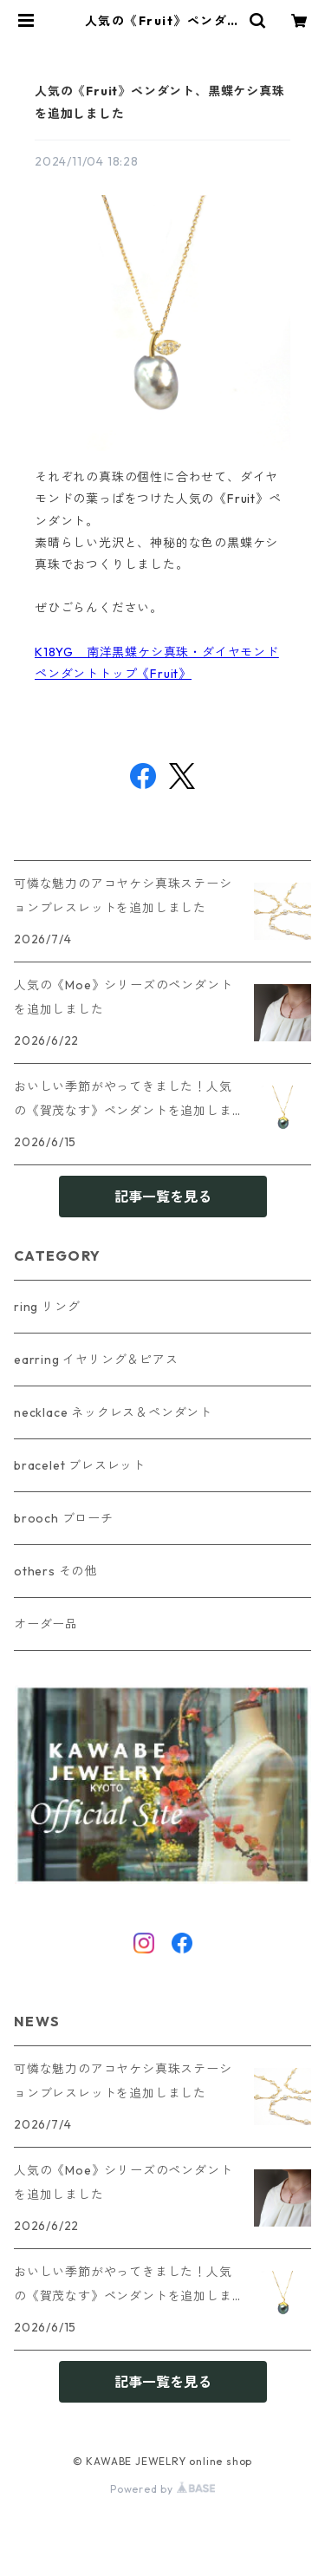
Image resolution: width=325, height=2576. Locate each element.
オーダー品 (46, 1624)
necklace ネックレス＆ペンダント (113, 1412)
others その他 (55, 1571)
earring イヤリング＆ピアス (96, 1359)
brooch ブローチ (64, 1518)
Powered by (162, 2488)
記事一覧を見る (162, 1196)
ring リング (47, 1306)
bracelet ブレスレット (80, 1465)
